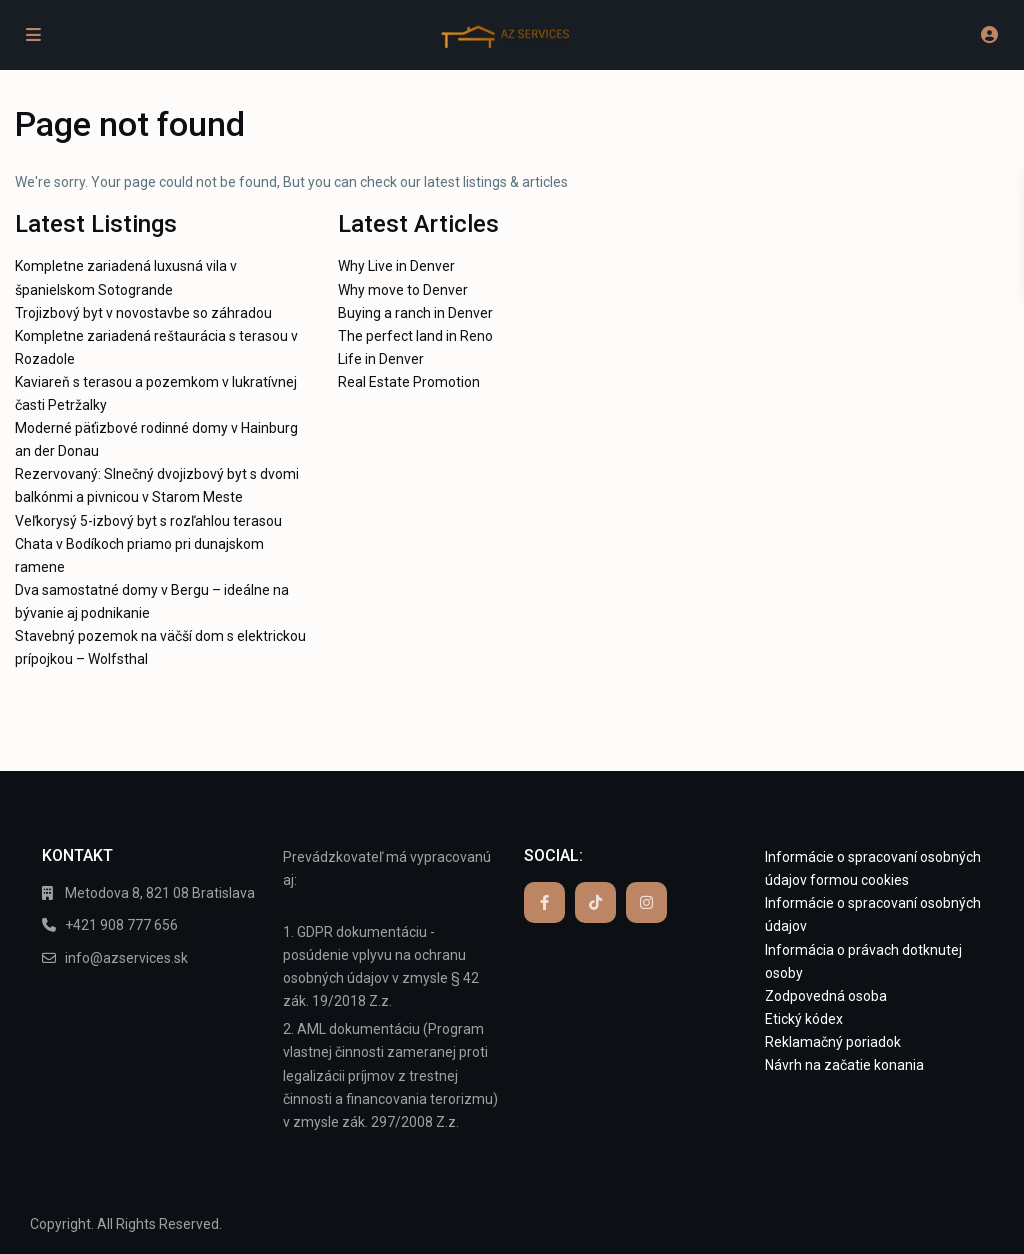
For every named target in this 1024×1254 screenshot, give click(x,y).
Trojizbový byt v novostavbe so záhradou (143, 313)
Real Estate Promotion (409, 382)
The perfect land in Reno (415, 336)
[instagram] (646, 902)
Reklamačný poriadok (833, 1042)
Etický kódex (804, 1019)
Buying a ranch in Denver (415, 313)
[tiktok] (595, 902)
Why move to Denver (403, 290)
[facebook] (544, 902)
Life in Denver (381, 359)
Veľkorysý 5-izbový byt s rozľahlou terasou (148, 521)
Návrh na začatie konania (844, 1065)
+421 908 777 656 (121, 925)
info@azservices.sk (126, 958)
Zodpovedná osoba (826, 996)
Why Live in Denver (396, 266)
